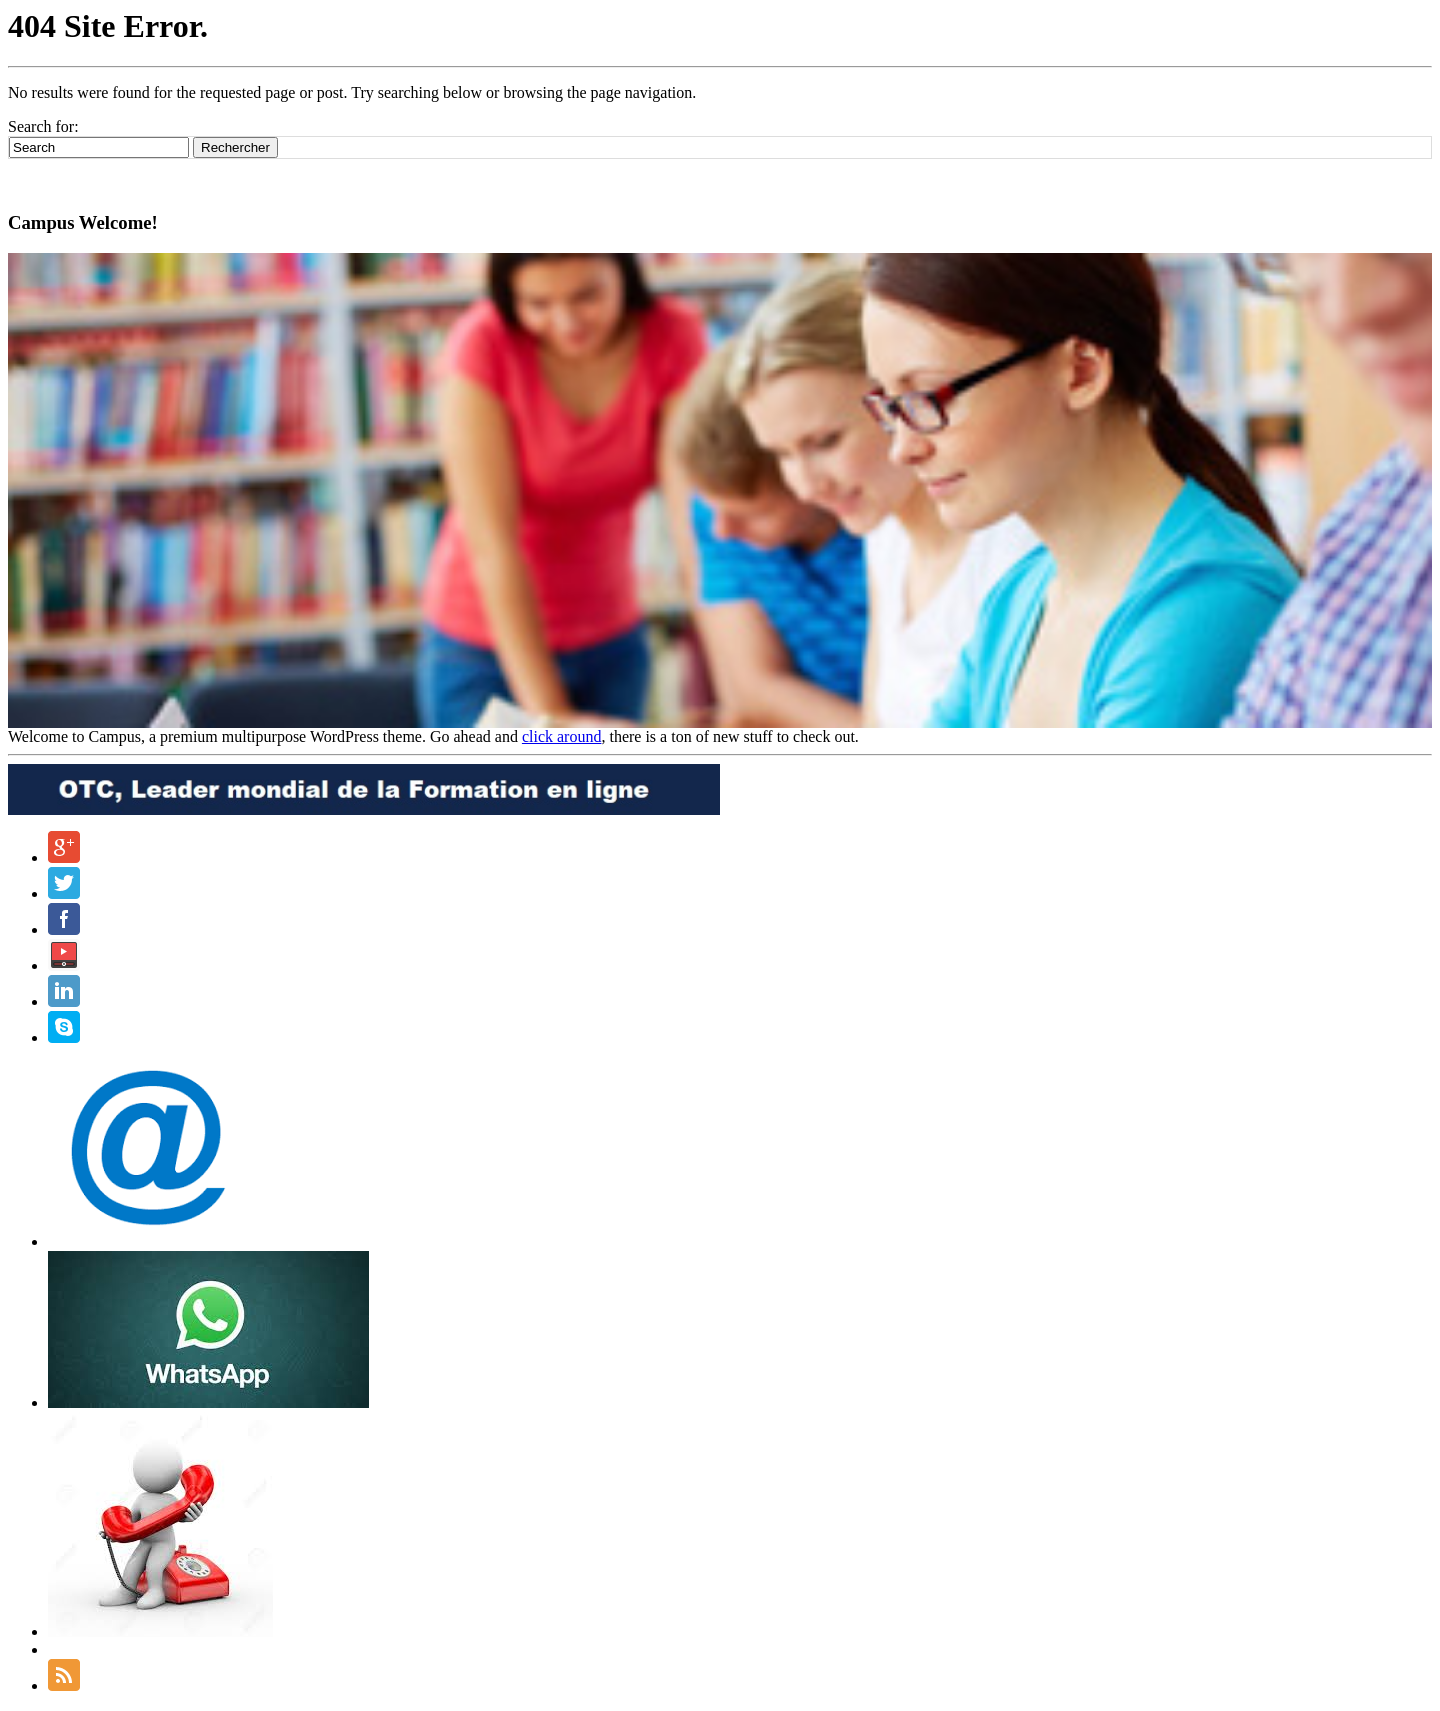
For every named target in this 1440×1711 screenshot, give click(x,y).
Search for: (43, 126)
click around (562, 736)
